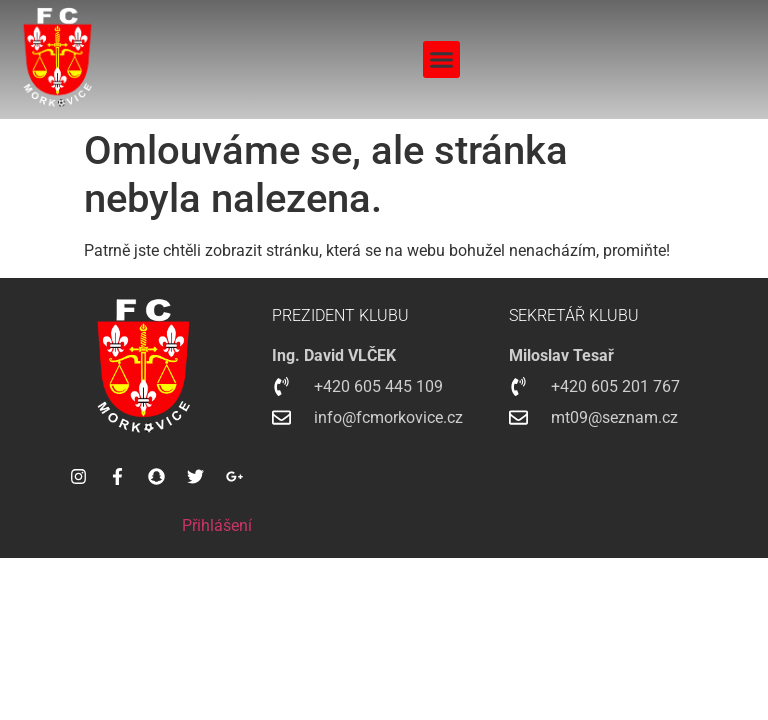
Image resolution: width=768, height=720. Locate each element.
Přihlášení (217, 525)
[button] (442, 60)
